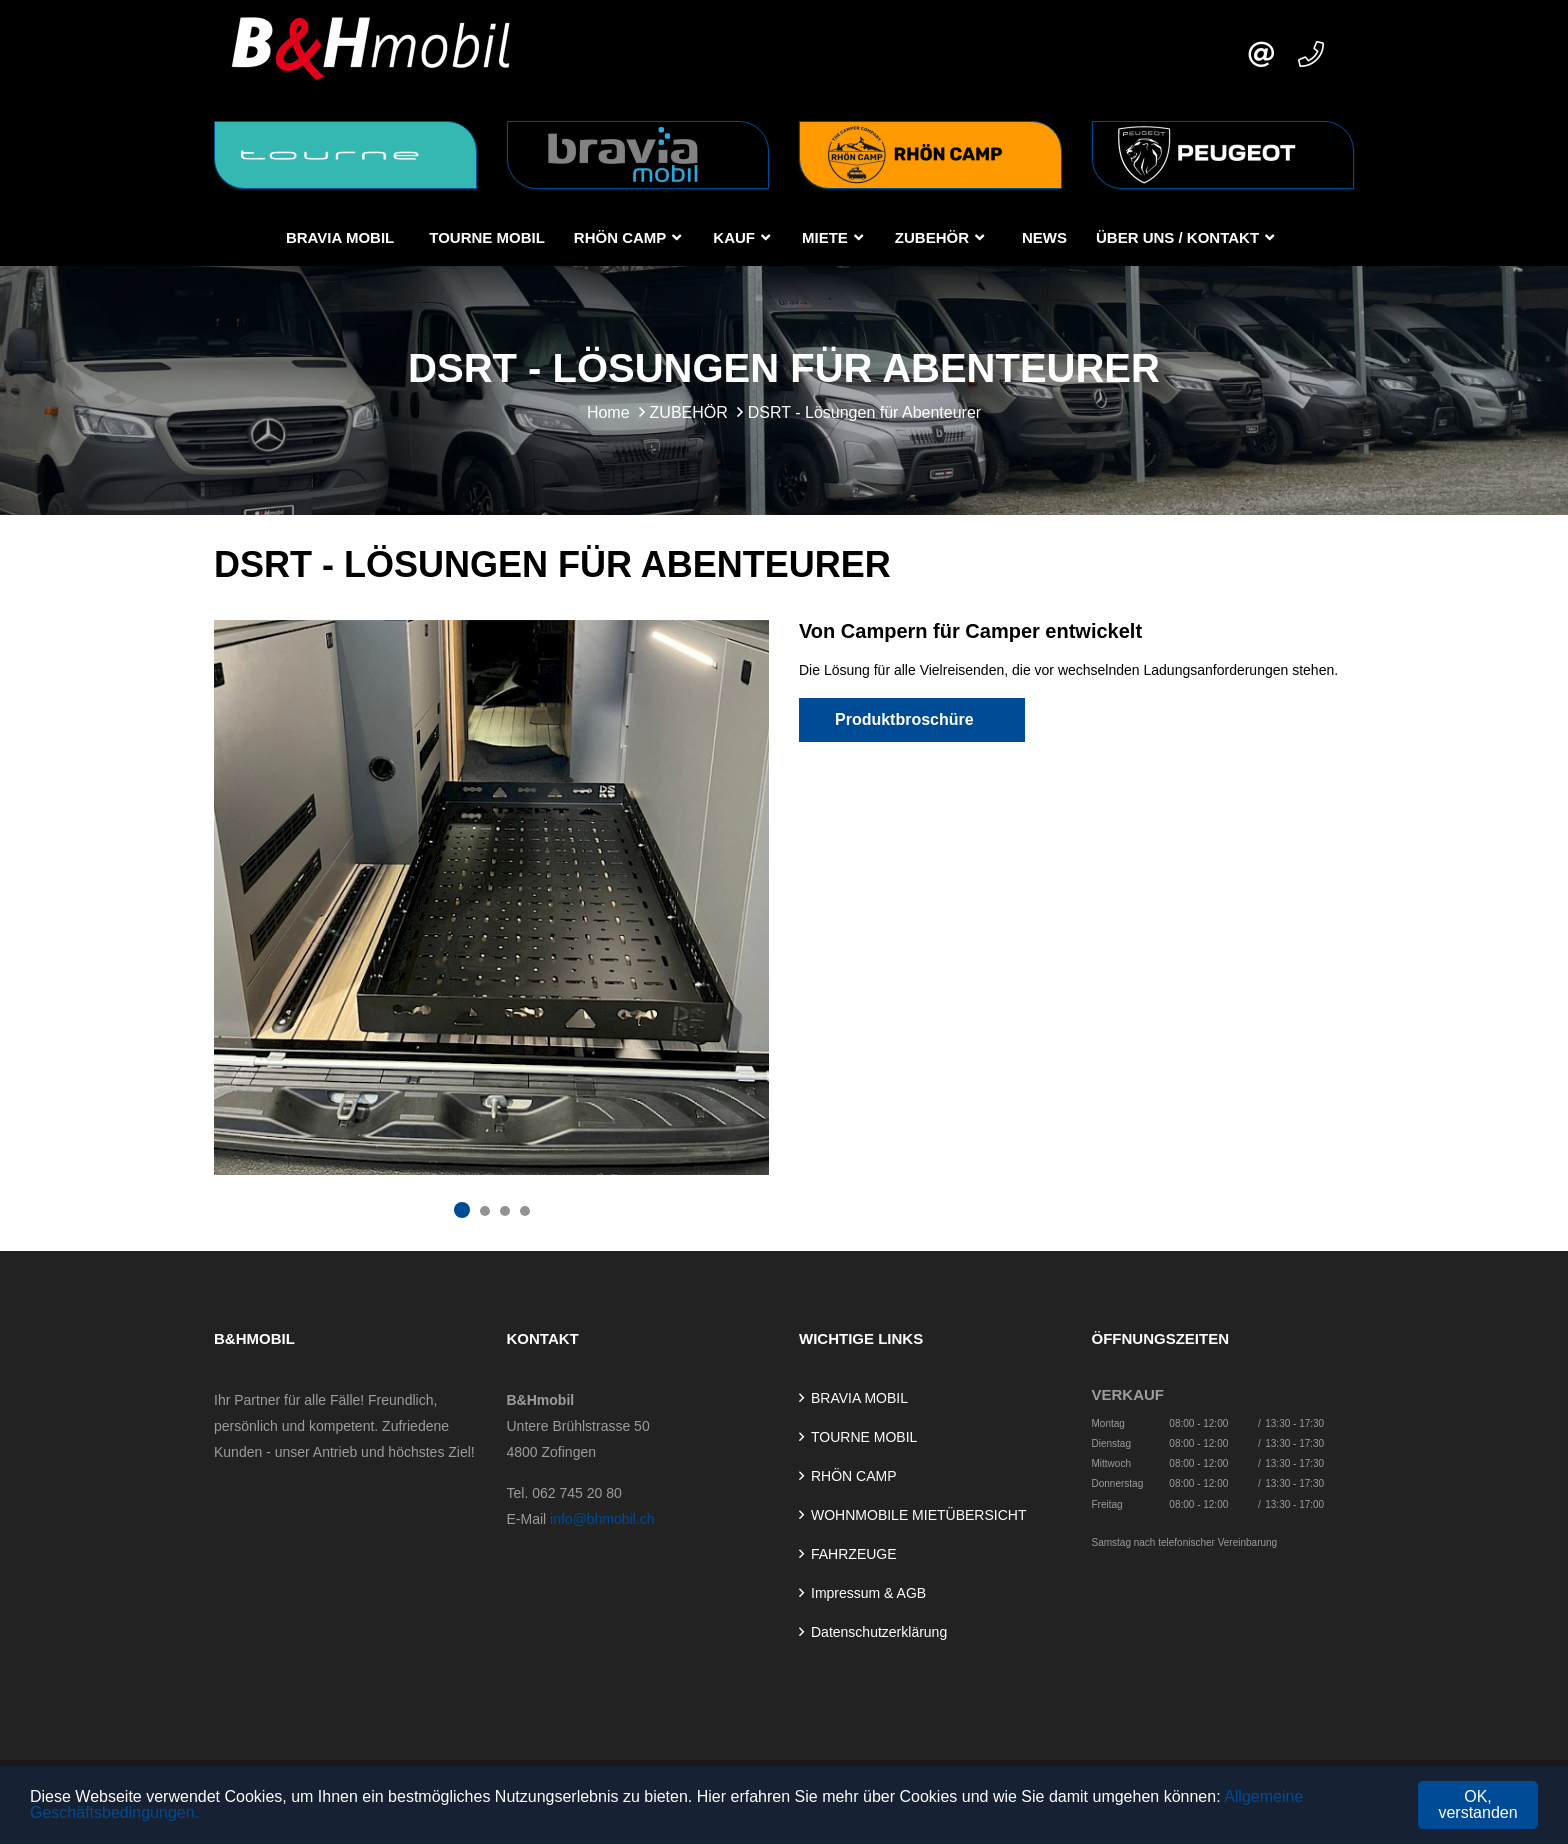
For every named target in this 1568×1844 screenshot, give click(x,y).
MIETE (825, 237)
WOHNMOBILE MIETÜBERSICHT (918, 1515)
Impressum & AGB (868, 1593)
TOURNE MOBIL (487, 237)
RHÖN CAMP (620, 237)
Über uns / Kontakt (1177, 237)
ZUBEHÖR (932, 237)
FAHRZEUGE (854, 1554)
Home (608, 412)
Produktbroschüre (912, 719)
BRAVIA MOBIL (340, 237)
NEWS (1044, 237)
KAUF (734, 237)
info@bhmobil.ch (602, 1519)
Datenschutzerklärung (879, 1632)
